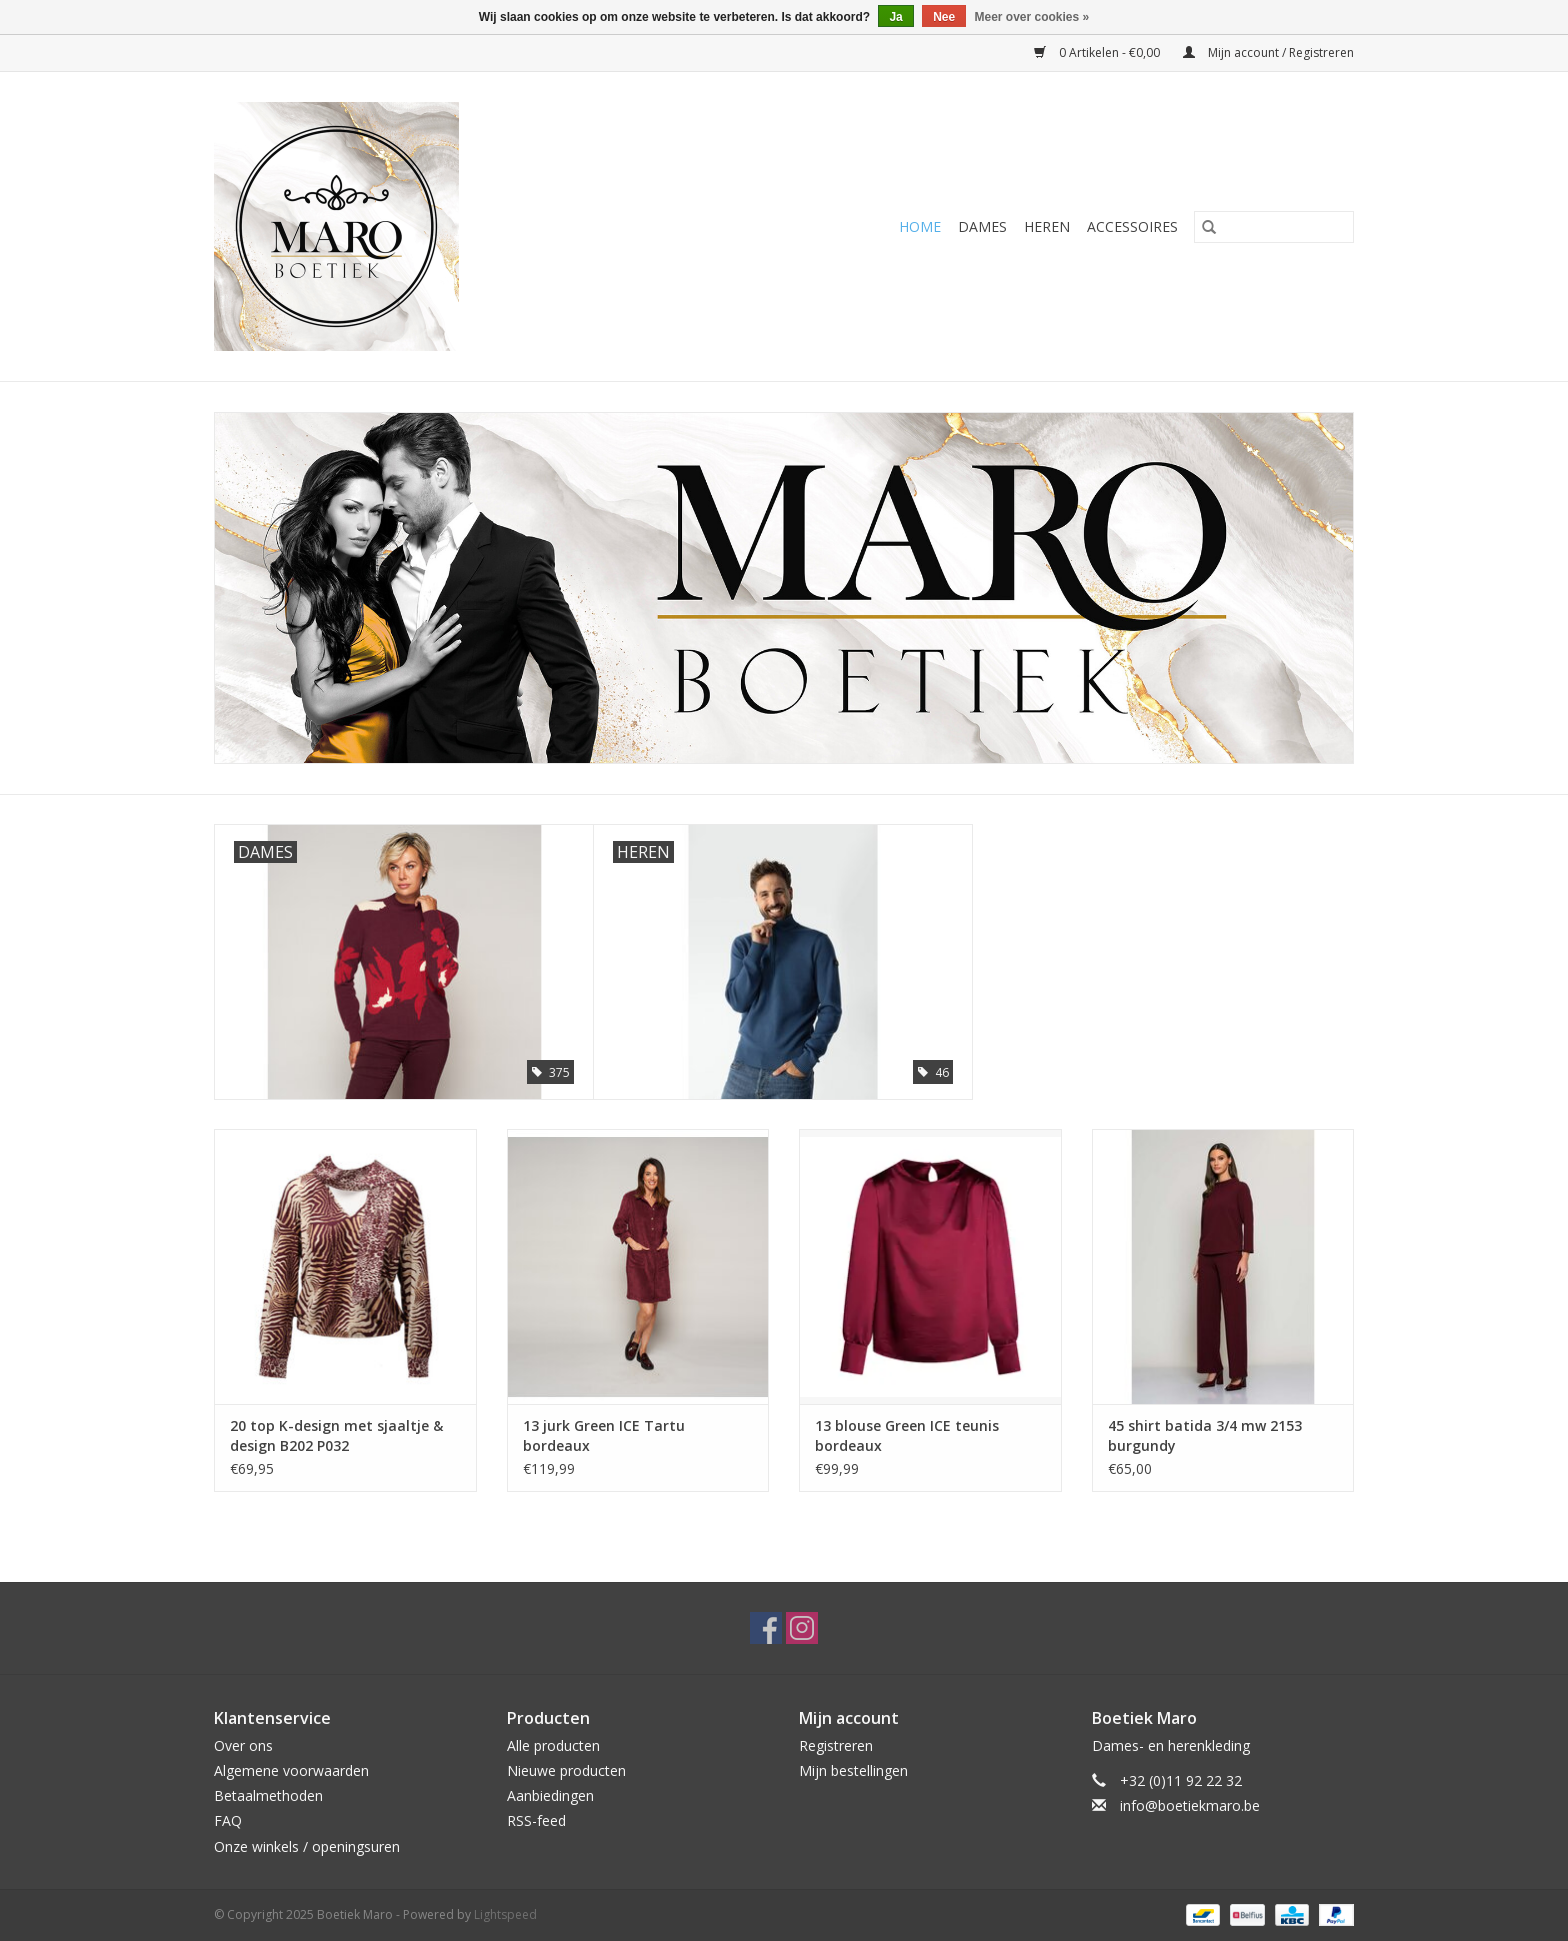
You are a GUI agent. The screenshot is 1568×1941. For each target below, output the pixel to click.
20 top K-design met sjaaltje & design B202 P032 (336, 1435)
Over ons (243, 1745)
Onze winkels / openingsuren (307, 1846)
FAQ (228, 1820)
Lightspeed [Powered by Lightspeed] (505, 1914)
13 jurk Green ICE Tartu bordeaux (604, 1435)
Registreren (836, 1745)
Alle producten (553, 1745)
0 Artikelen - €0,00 (1098, 52)
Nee (944, 17)
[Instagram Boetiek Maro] (802, 1628)
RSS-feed (536, 1820)
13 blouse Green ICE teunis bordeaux (907, 1435)
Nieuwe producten (566, 1770)
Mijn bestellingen (853, 1770)
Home (920, 226)
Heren (1047, 226)
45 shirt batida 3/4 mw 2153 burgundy (1205, 1435)
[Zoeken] (1274, 227)
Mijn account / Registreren (1268, 52)
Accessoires (1132, 226)
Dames (982, 226)
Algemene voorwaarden (291, 1770)
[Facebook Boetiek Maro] (766, 1628)
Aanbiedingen (550, 1795)
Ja (895, 17)
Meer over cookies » (1032, 17)
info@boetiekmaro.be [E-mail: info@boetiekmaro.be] (1190, 1805)
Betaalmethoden (268, 1795)
